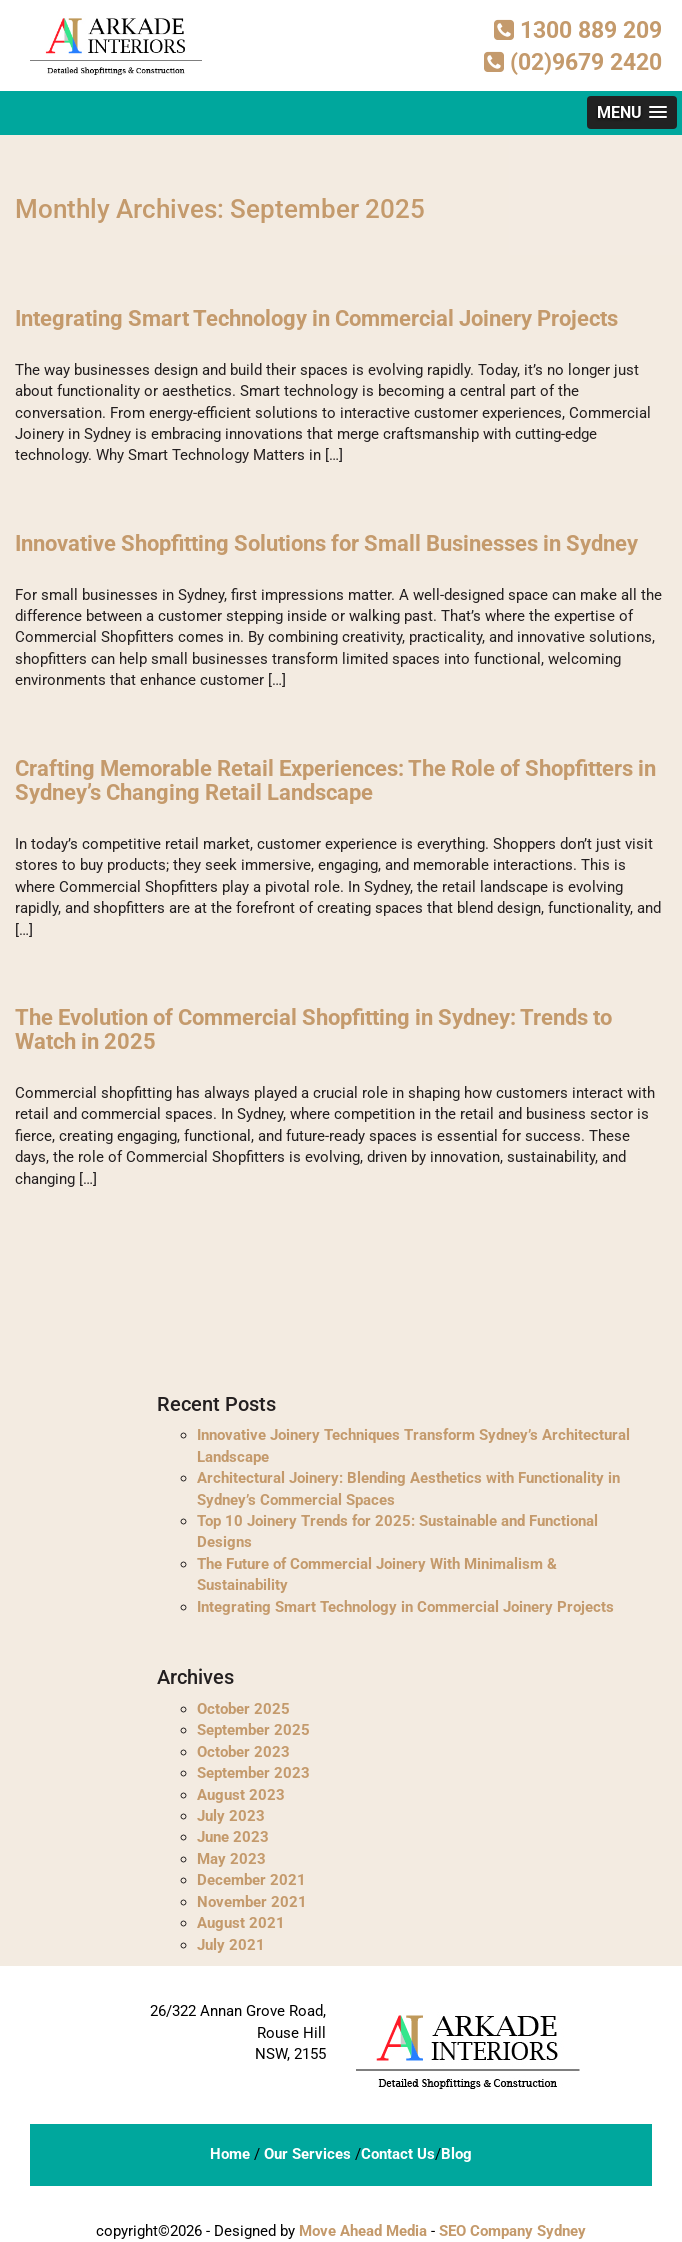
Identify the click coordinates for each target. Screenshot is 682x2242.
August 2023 (241, 1795)
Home (230, 2154)
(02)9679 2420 (573, 62)
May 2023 (231, 1859)
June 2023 (233, 1837)
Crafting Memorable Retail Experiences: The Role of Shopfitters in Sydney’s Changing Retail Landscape (335, 780)
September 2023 (253, 1773)
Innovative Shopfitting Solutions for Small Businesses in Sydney (326, 543)
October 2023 (243, 1752)
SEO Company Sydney (512, 2231)
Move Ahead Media (363, 2231)
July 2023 (231, 1816)
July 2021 (231, 1945)
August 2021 (241, 1923)
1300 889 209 (578, 30)
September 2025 (253, 1730)
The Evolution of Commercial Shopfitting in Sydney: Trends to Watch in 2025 (313, 1029)
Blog (456, 2154)
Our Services (307, 2154)
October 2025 (243, 1709)
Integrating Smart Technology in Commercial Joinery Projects (316, 318)
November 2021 (252, 1902)
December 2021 (251, 1880)
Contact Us (398, 2154)
